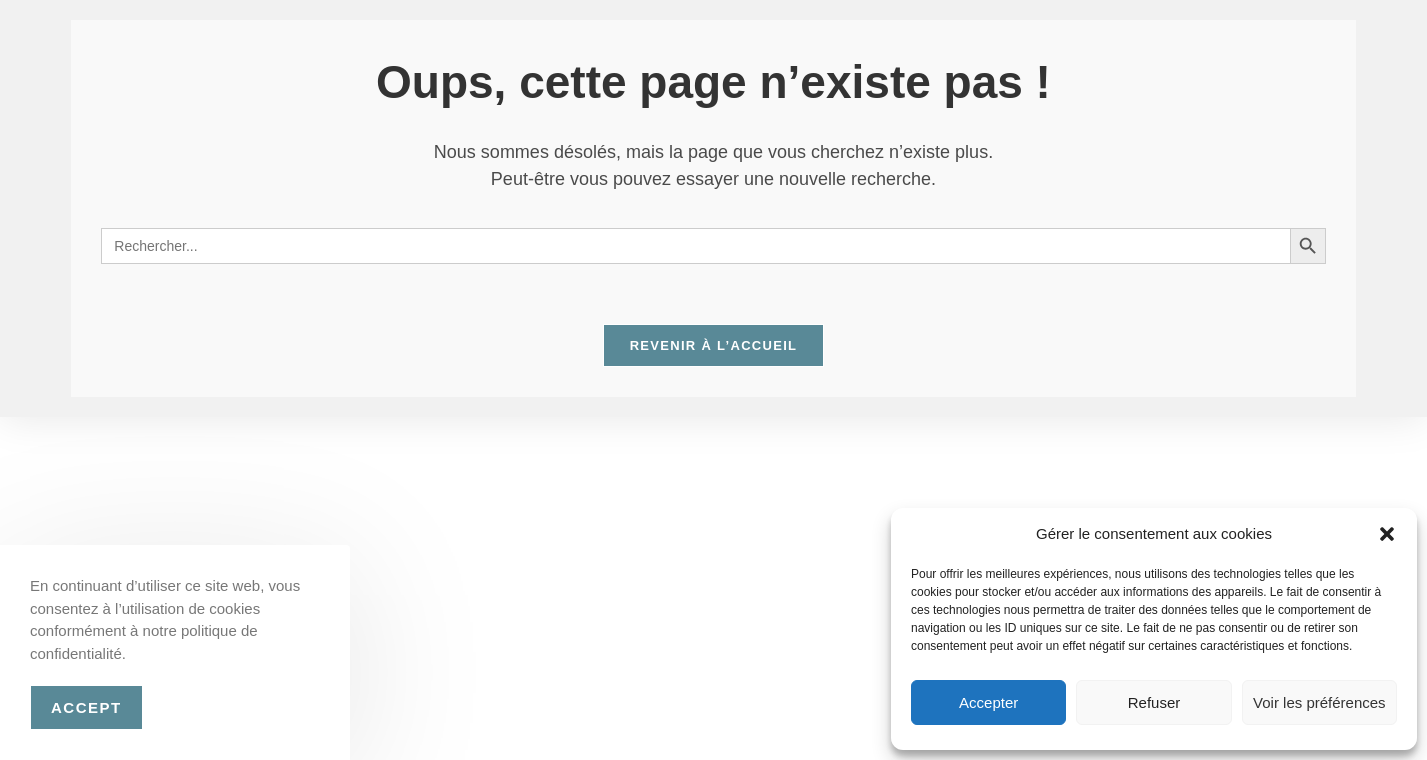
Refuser (1154, 702)
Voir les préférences (1319, 702)
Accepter (988, 702)
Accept (86, 707)
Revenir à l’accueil (714, 345)
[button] (1387, 534)
